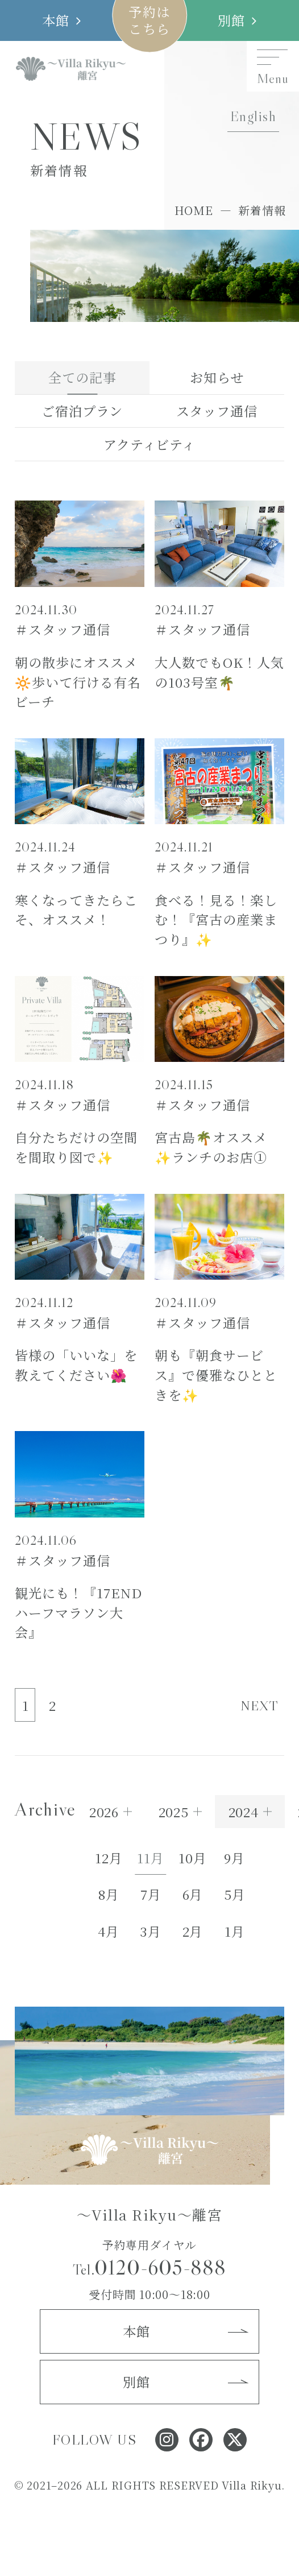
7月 (150, 1894)
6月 (193, 1894)
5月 (235, 1894)
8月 (108, 1894)
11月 (150, 1857)
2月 (193, 1931)
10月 (192, 1857)
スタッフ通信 (217, 410)
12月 (109, 1857)
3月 (150, 1931)
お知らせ (217, 377)
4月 (108, 1931)
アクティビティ (149, 444)
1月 (235, 1931)
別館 (232, 20)
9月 (234, 1857)
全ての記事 (82, 377)
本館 (56, 20)
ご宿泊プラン (82, 410)
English (253, 116)
